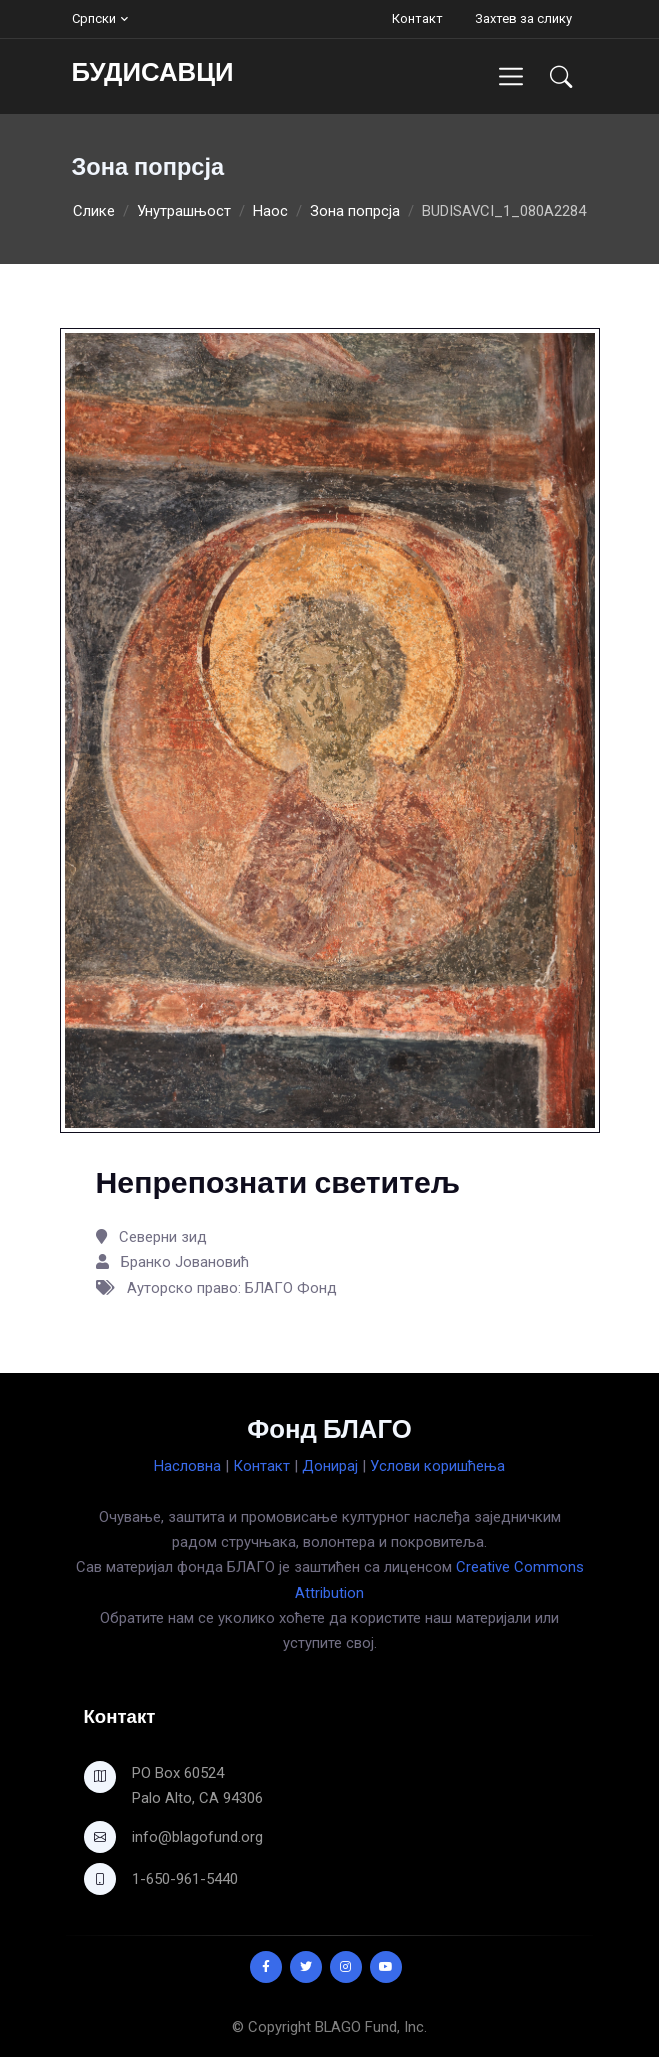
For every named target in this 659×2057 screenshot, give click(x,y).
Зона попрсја (355, 211)
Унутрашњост (184, 211)
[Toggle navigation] (510, 76)
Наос (270, 211)
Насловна (187, 1466)
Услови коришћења (437, 1466)
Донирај (330, 1466)
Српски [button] (94, 18)
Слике (94, 211)
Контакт (417, 18)
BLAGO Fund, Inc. (371, 2027)
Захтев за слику (523, 18)
